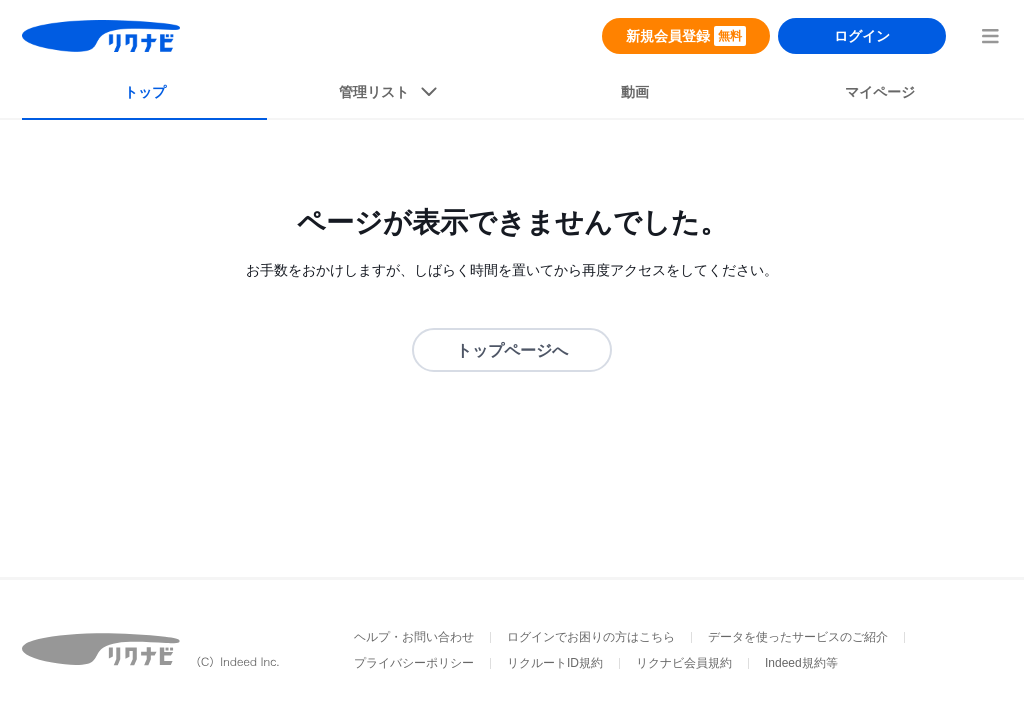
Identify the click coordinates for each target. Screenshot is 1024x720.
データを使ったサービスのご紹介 (798, 637)
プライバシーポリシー (414, 663)
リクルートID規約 (555, 663)
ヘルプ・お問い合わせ (414, 637)
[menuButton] (990, 36)
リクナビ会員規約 (684, 663)
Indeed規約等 (801, 663)
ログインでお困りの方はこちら (591, 637)
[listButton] (389, 96)
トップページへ (512, 350)
